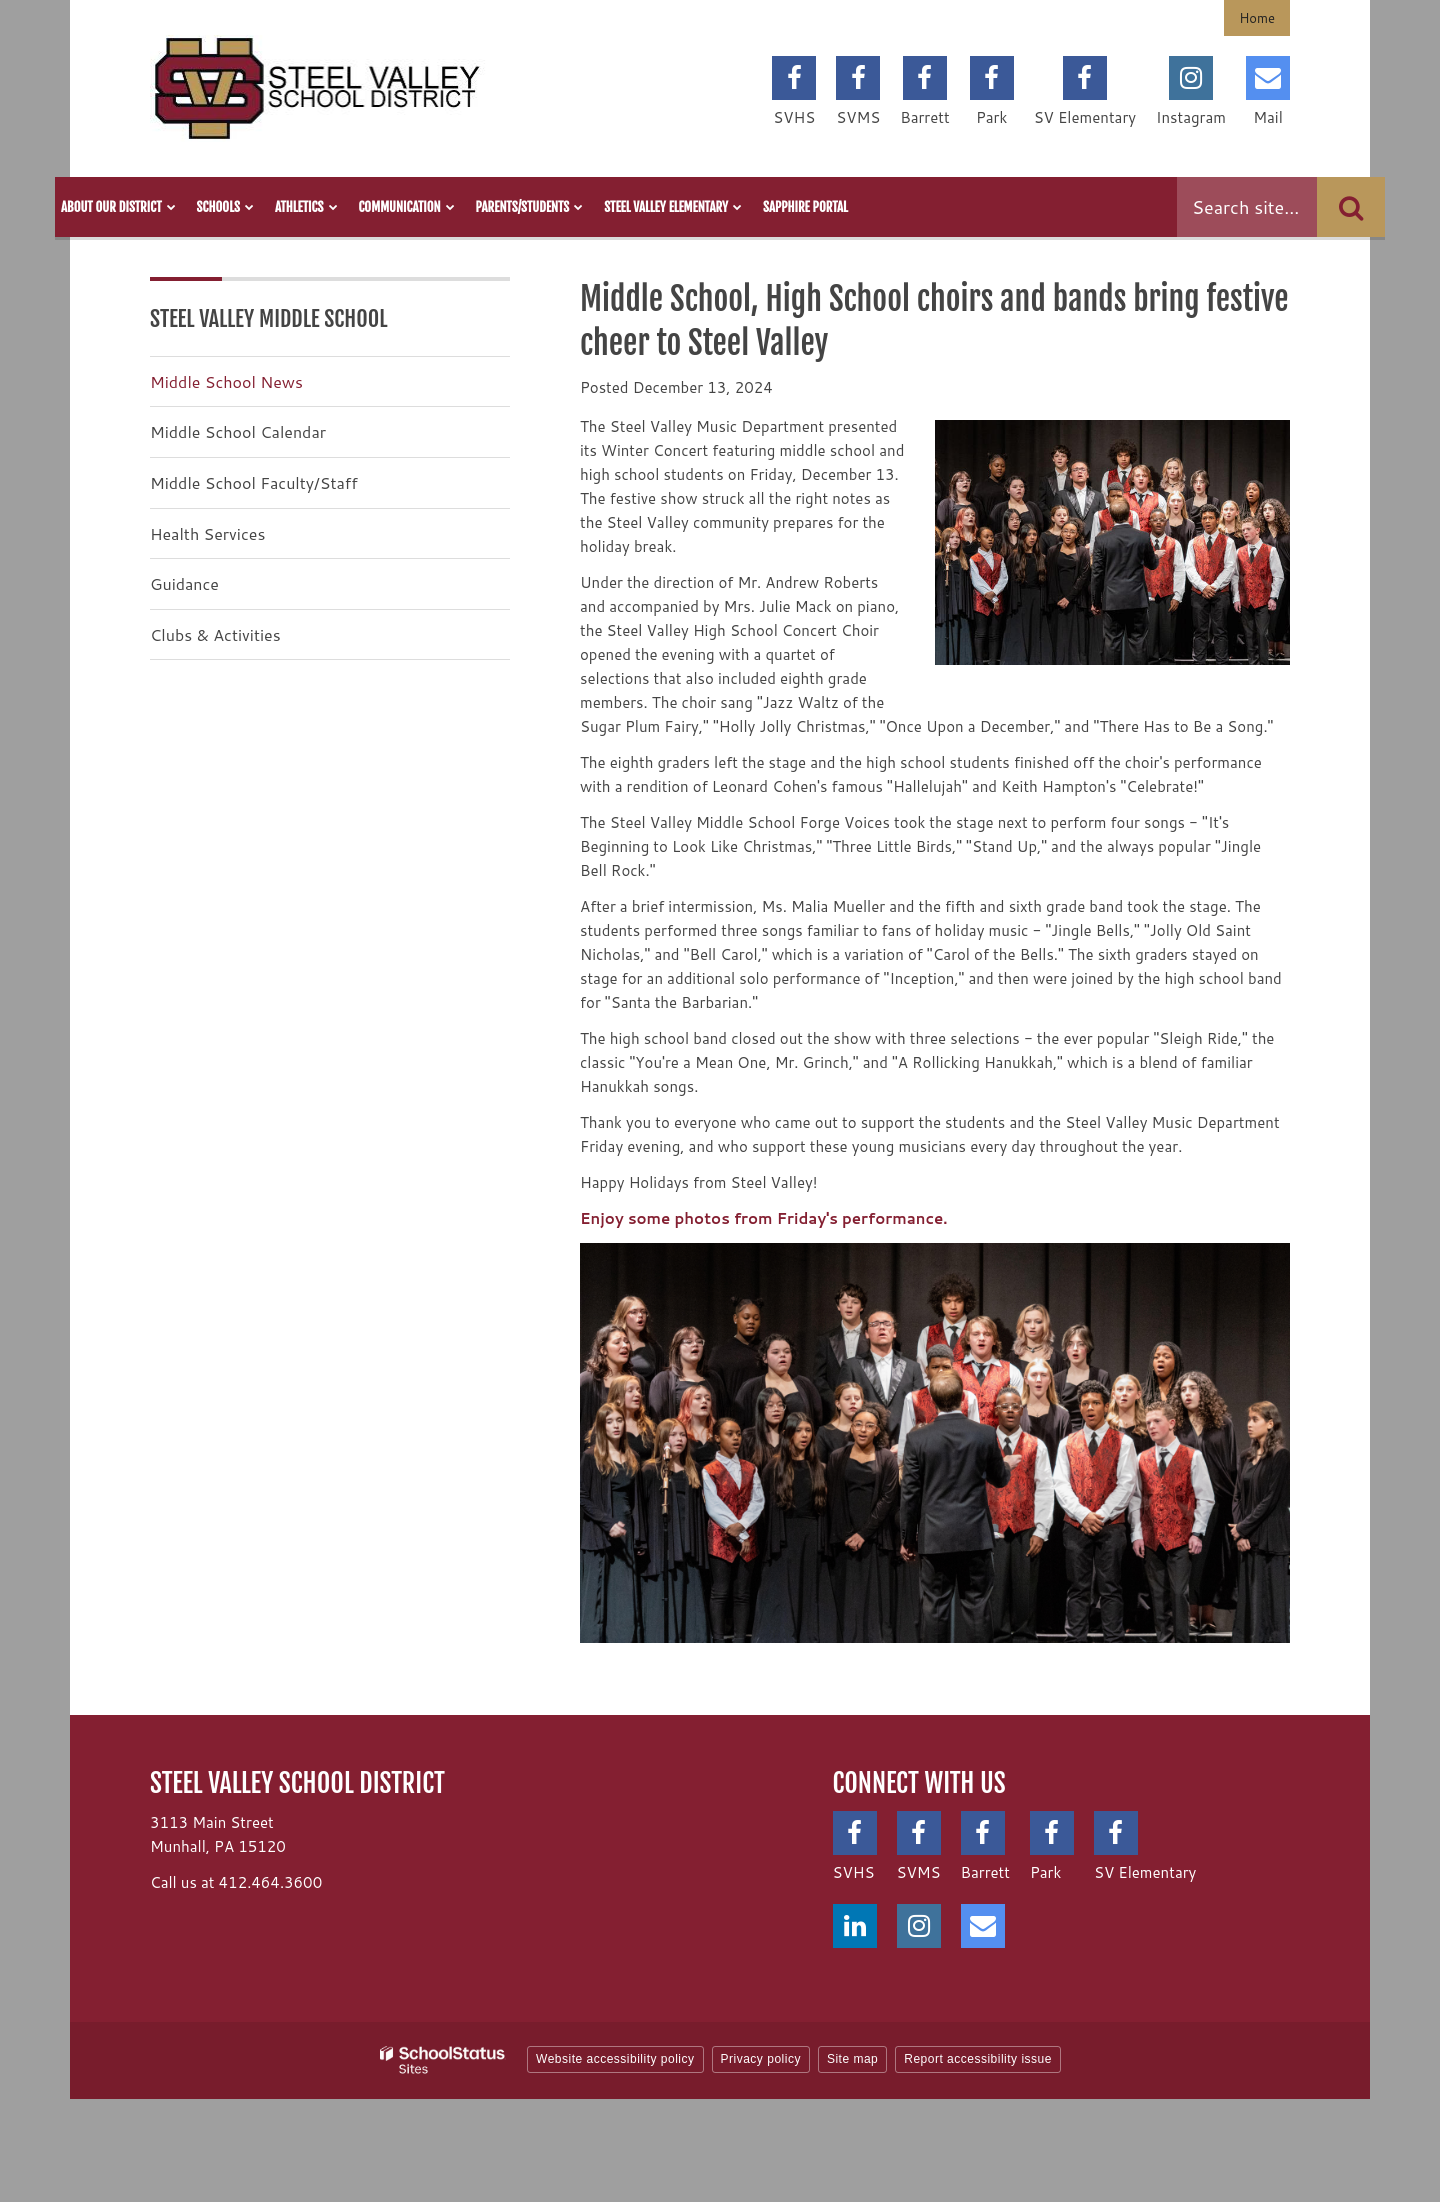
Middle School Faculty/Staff (254, 482)
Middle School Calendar (238, 431)
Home (1257, 18)
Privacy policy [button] (761, 2059)
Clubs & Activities (215, 634)
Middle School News (226, 381)
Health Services (207, 533)
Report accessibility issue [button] (978, 2059)
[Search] (1351, 207)
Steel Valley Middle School (269, 318)
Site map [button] (852, 2059)
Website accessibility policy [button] (615, 2059)
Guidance (184, 583)
